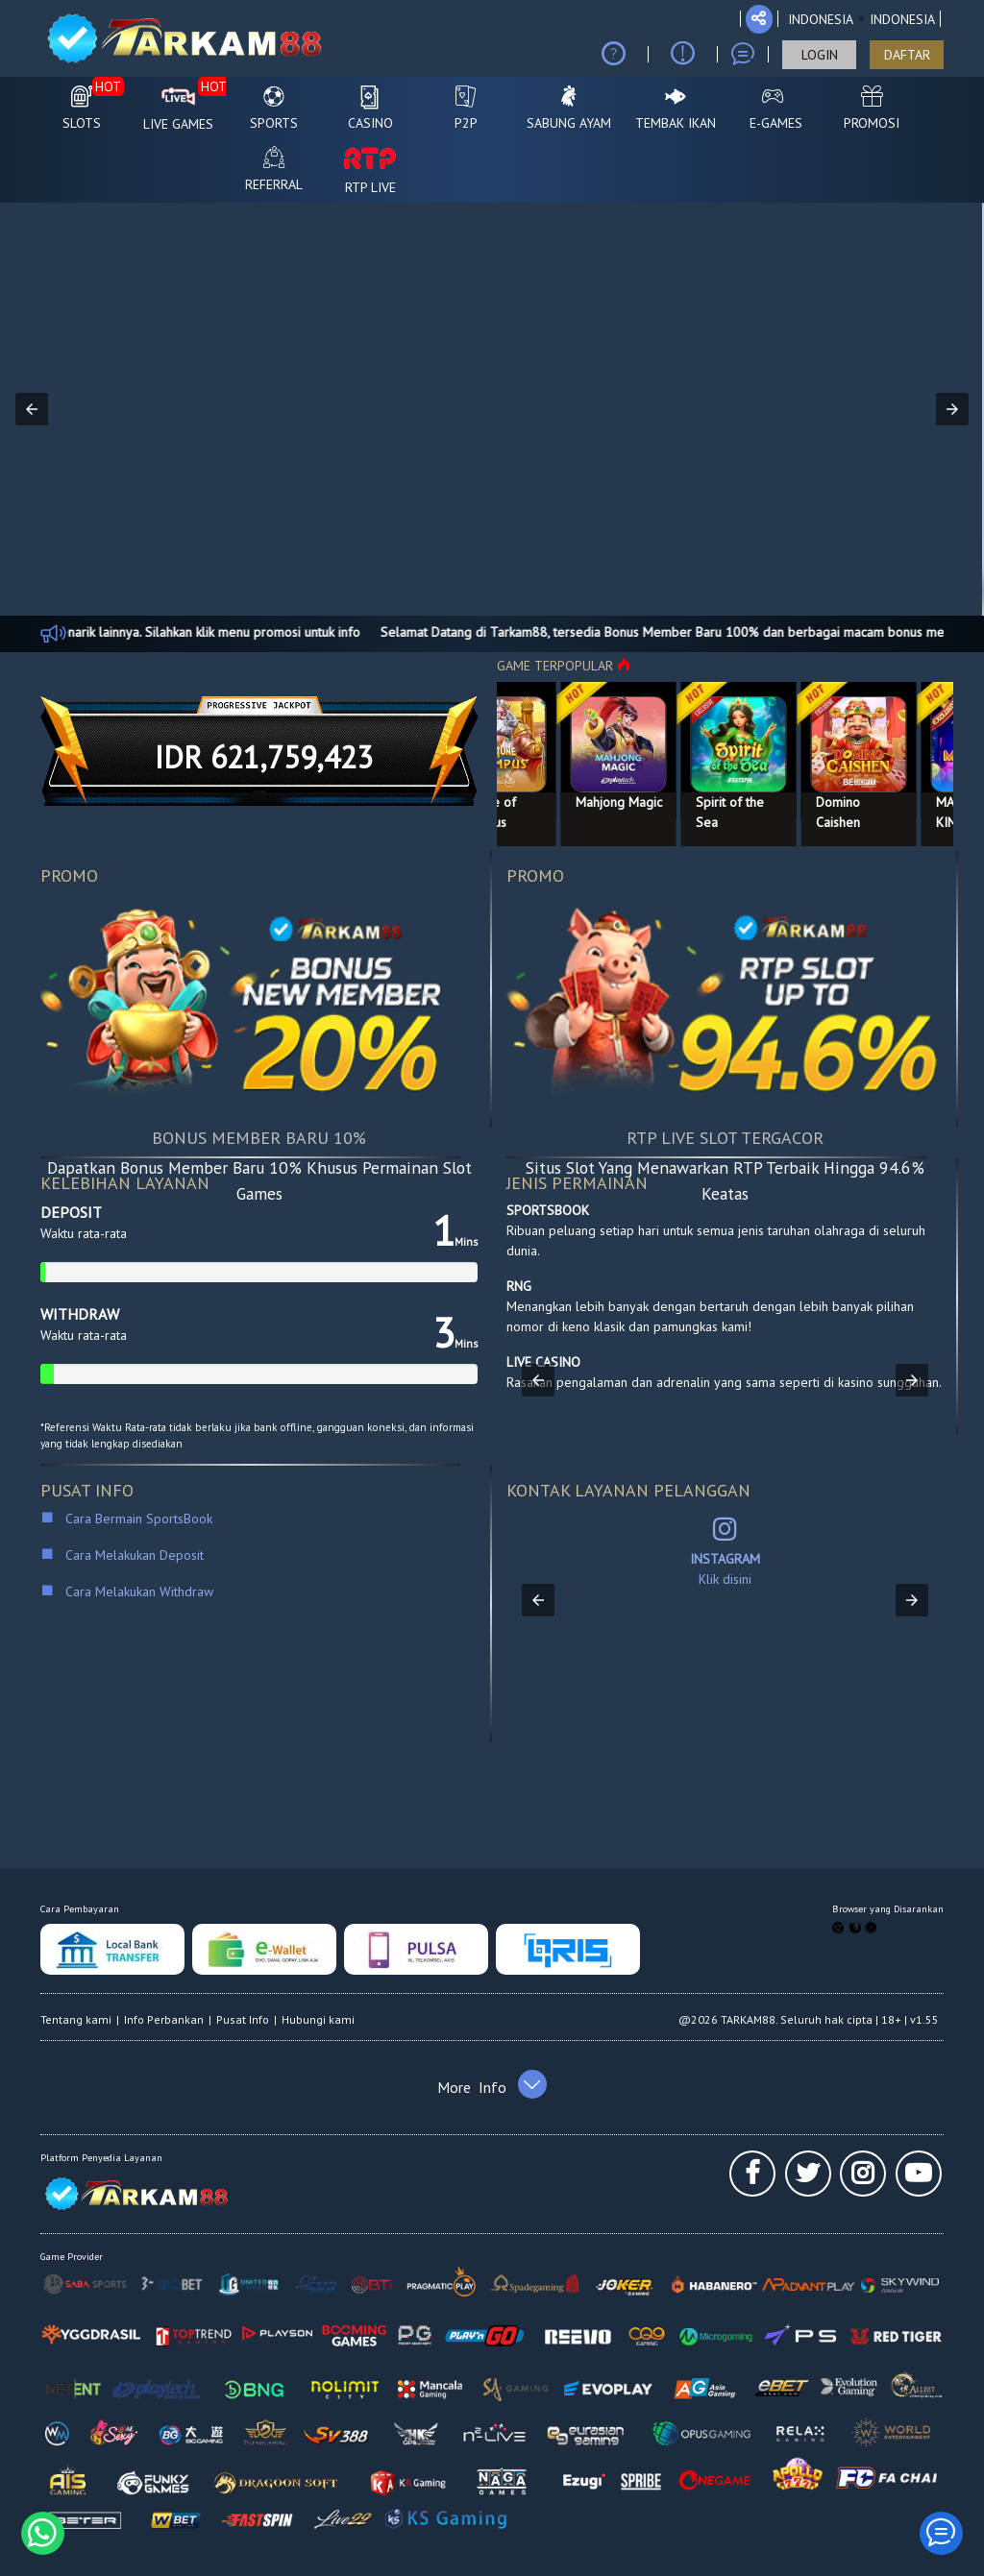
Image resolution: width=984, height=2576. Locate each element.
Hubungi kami (318, 2019)
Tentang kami (75, 2019)
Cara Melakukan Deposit (132, 1555)
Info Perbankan (164, 2019)
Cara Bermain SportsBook (130, 1518)
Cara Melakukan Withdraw (135, 1591)
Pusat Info (242, 2019)
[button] (31, 409)
